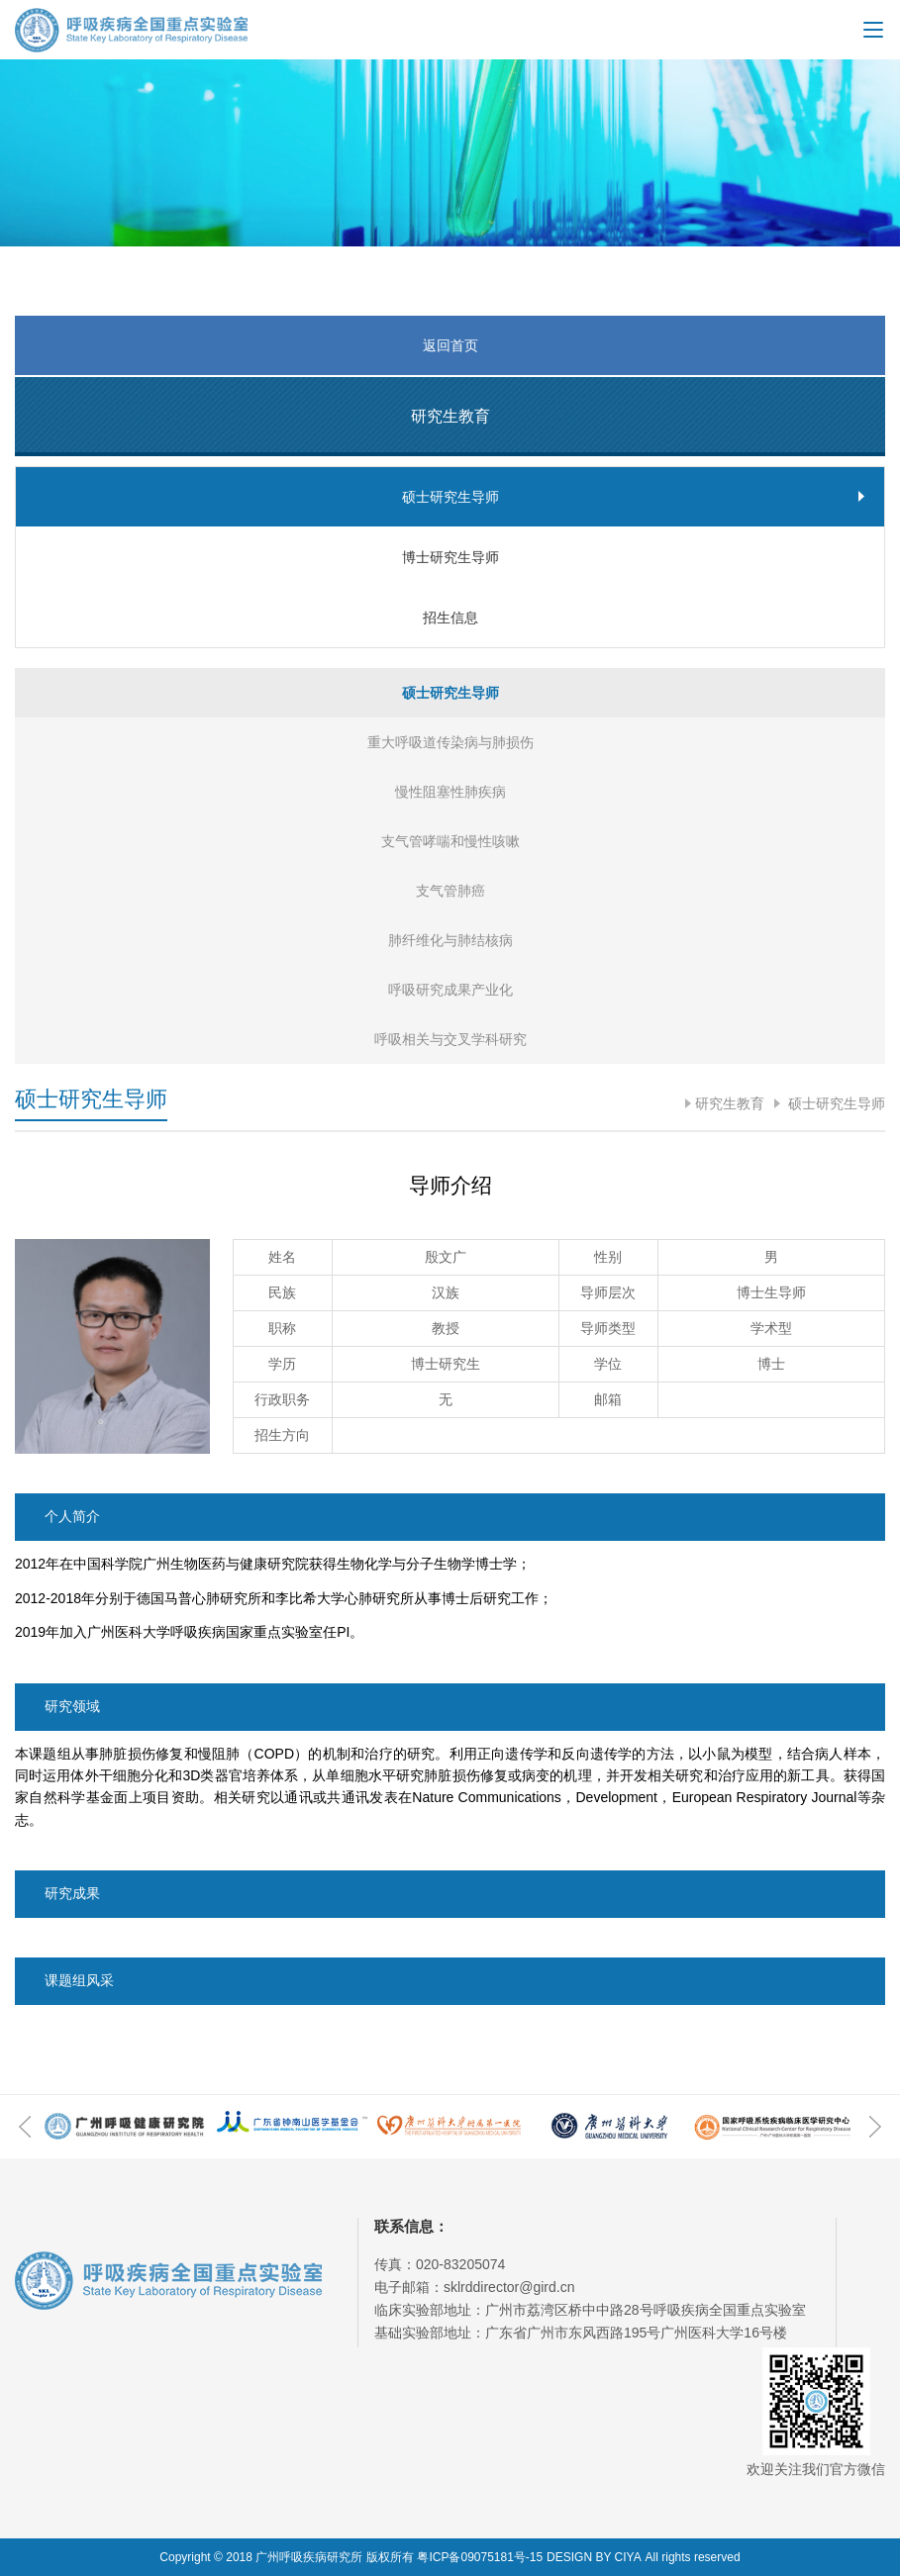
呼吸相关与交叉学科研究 (450, 1039)
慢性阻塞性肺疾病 (450, 792)
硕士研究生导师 (834, 1103)
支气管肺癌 (450, 891)
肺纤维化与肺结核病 (450, 940)
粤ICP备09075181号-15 (480, 2557)
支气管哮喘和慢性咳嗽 (450, 841)
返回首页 (450, 345)
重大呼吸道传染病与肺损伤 (450, 742)
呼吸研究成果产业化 (450, 990)
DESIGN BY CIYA (594, 2557)
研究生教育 (729, 1103)
